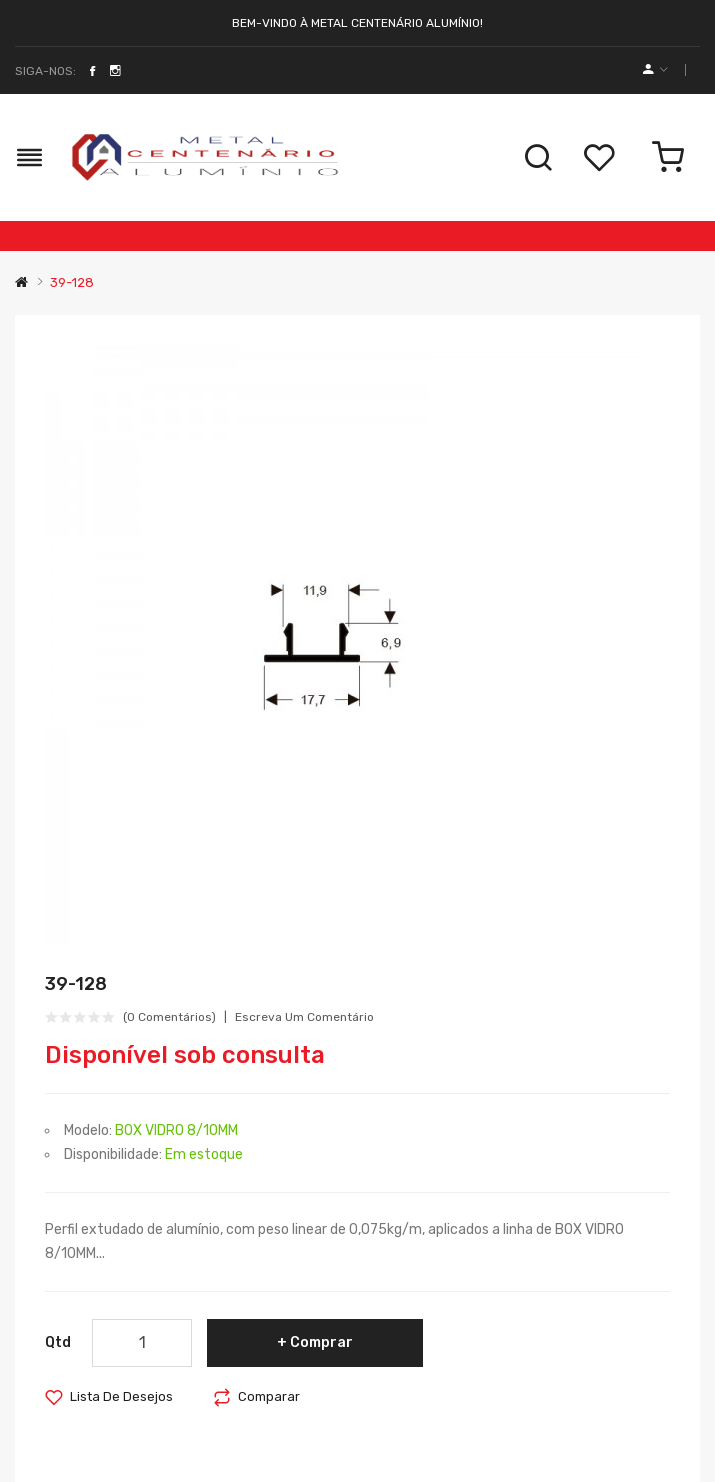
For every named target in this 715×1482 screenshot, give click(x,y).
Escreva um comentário (304, 1017)
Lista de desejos (121, 1396)
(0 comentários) (169, 1017)
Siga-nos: (45, 71)
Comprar (321, 1342)
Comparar (269, 1396)
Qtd (58, 1342)
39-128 (72, 282)
